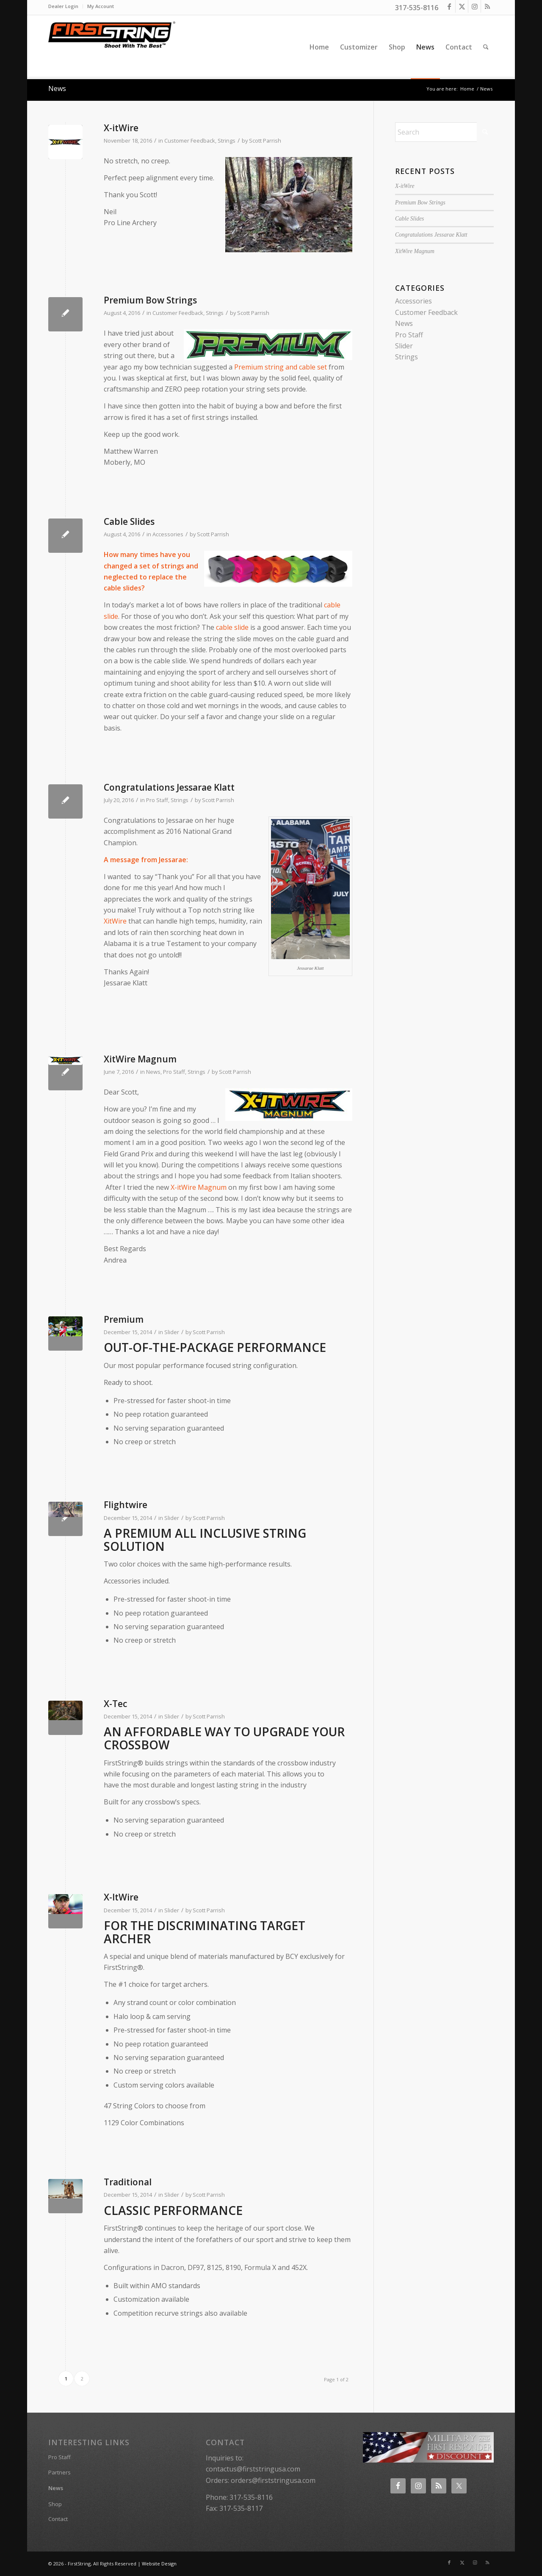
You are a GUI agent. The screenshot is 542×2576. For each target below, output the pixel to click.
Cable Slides (129, 521)
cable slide (232, 627)
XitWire (115, 921)
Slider (171, 1332)
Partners (59, 2472)
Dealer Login (63, 6)
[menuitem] (65, 6)
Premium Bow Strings (150, 300)
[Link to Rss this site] (487, 6)
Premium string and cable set (280, 367)
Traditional (128, 2182)
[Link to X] (462, 6)
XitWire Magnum (140, 1059)
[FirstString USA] (111, 47)
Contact (58, 2519)
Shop (55, 2504)
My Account (100, 6)
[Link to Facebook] (449, 6)
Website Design (159, 2563)
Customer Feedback (189, 140)
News (57, 88)
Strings (226, 140)
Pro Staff (157, 800)
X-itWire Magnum (199, 1187)
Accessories (167, 534)
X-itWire (121, 128)
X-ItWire (121, 1897)
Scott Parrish (265, 140)
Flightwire (125, 1505)
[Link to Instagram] (474, 6)
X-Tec (115, 1704)
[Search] (486, 47)
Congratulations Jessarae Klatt (169, 787)
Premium (124, 1319)
